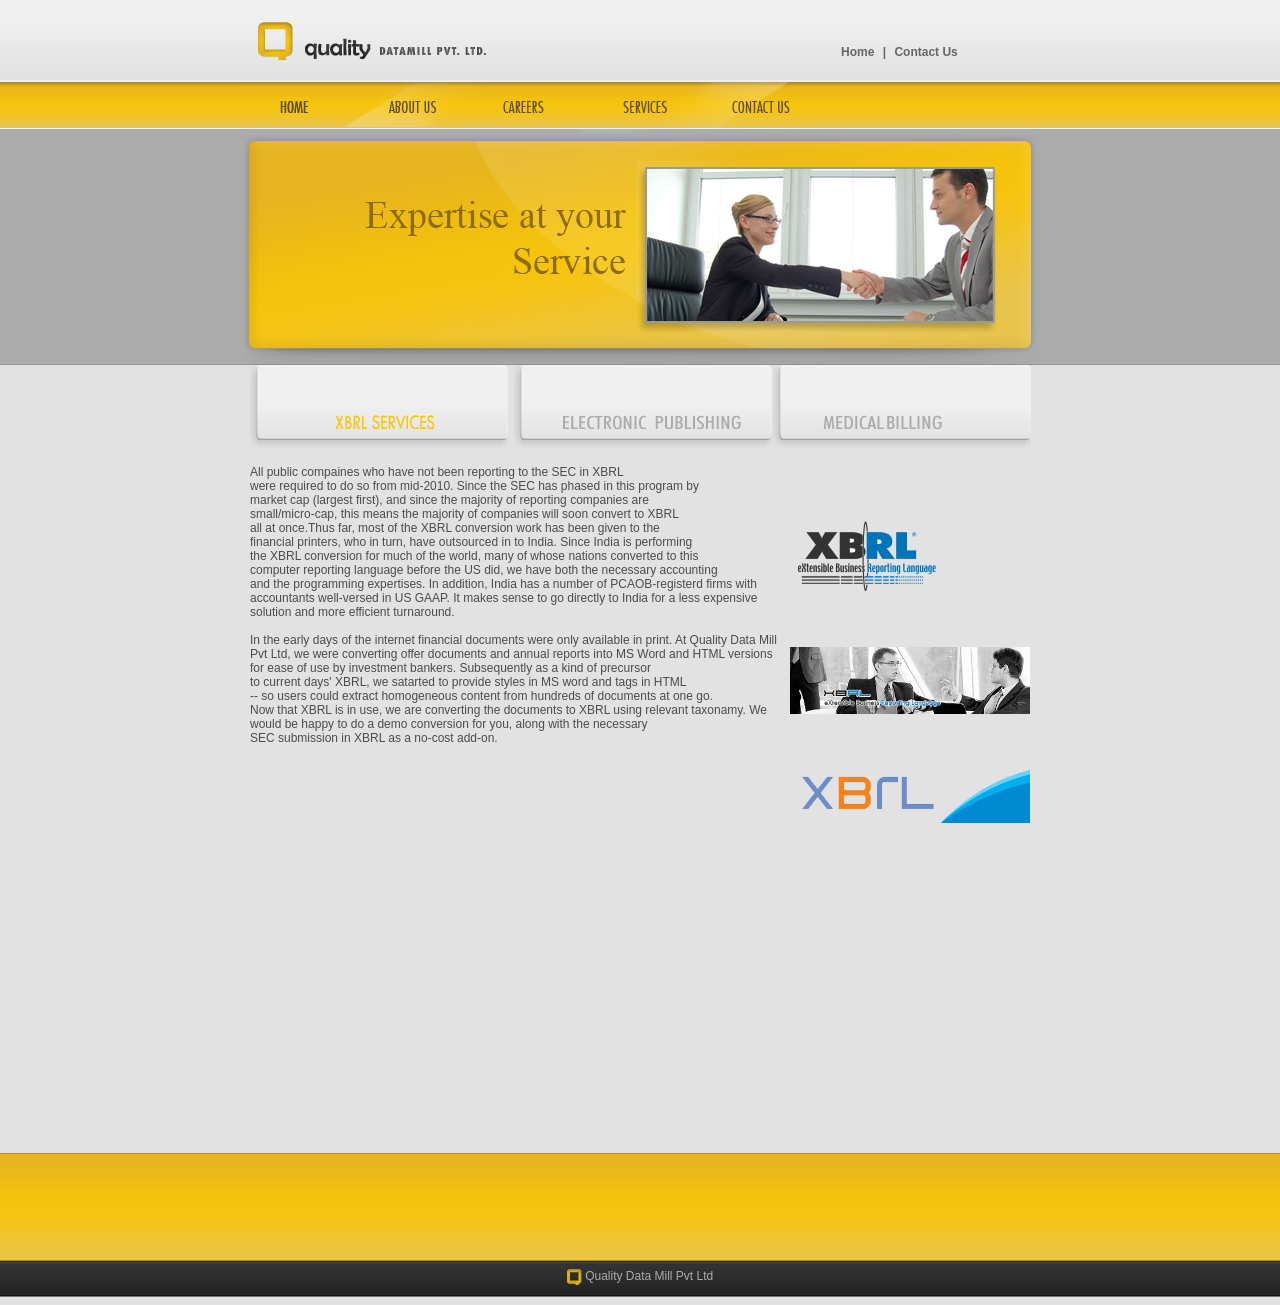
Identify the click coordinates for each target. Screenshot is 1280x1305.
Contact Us (925, 52)
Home (857, 52)
